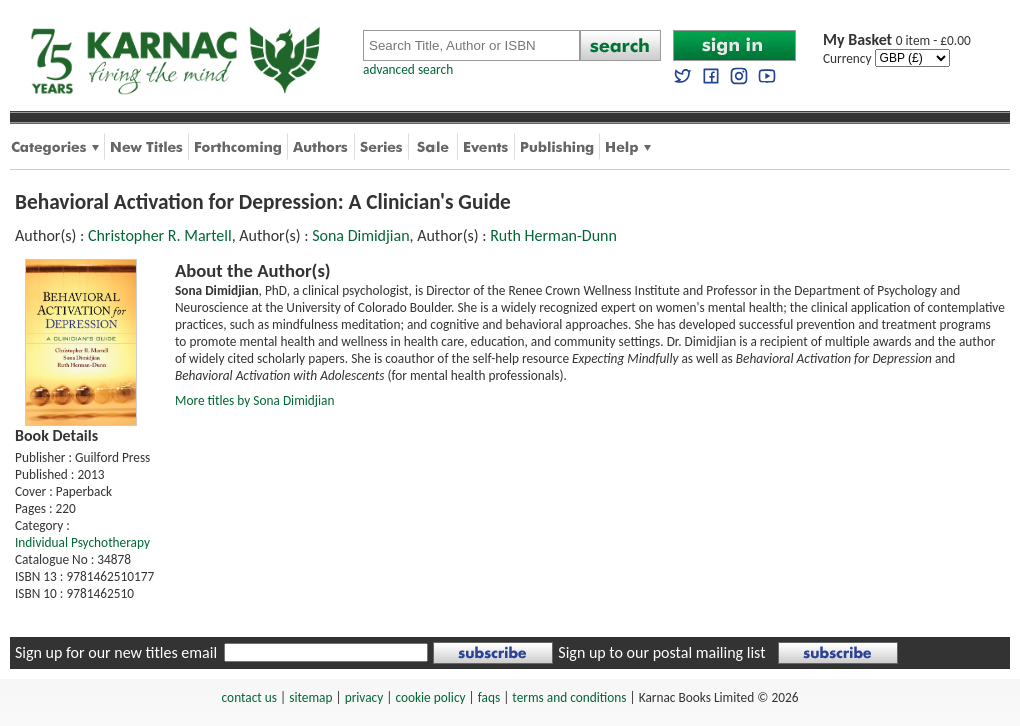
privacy (364, 697)
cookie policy (430, 697)
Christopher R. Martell (160, 235)
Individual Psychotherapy (82, 542)
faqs (489, 697)
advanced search (408, 69)
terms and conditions (569, 697)
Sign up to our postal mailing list (661, 652)
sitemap (310, 697)
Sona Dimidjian (360, 235)
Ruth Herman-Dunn (553, 235)
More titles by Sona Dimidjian (254, 400)
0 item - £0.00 (897, 40)
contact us (249, 697)
